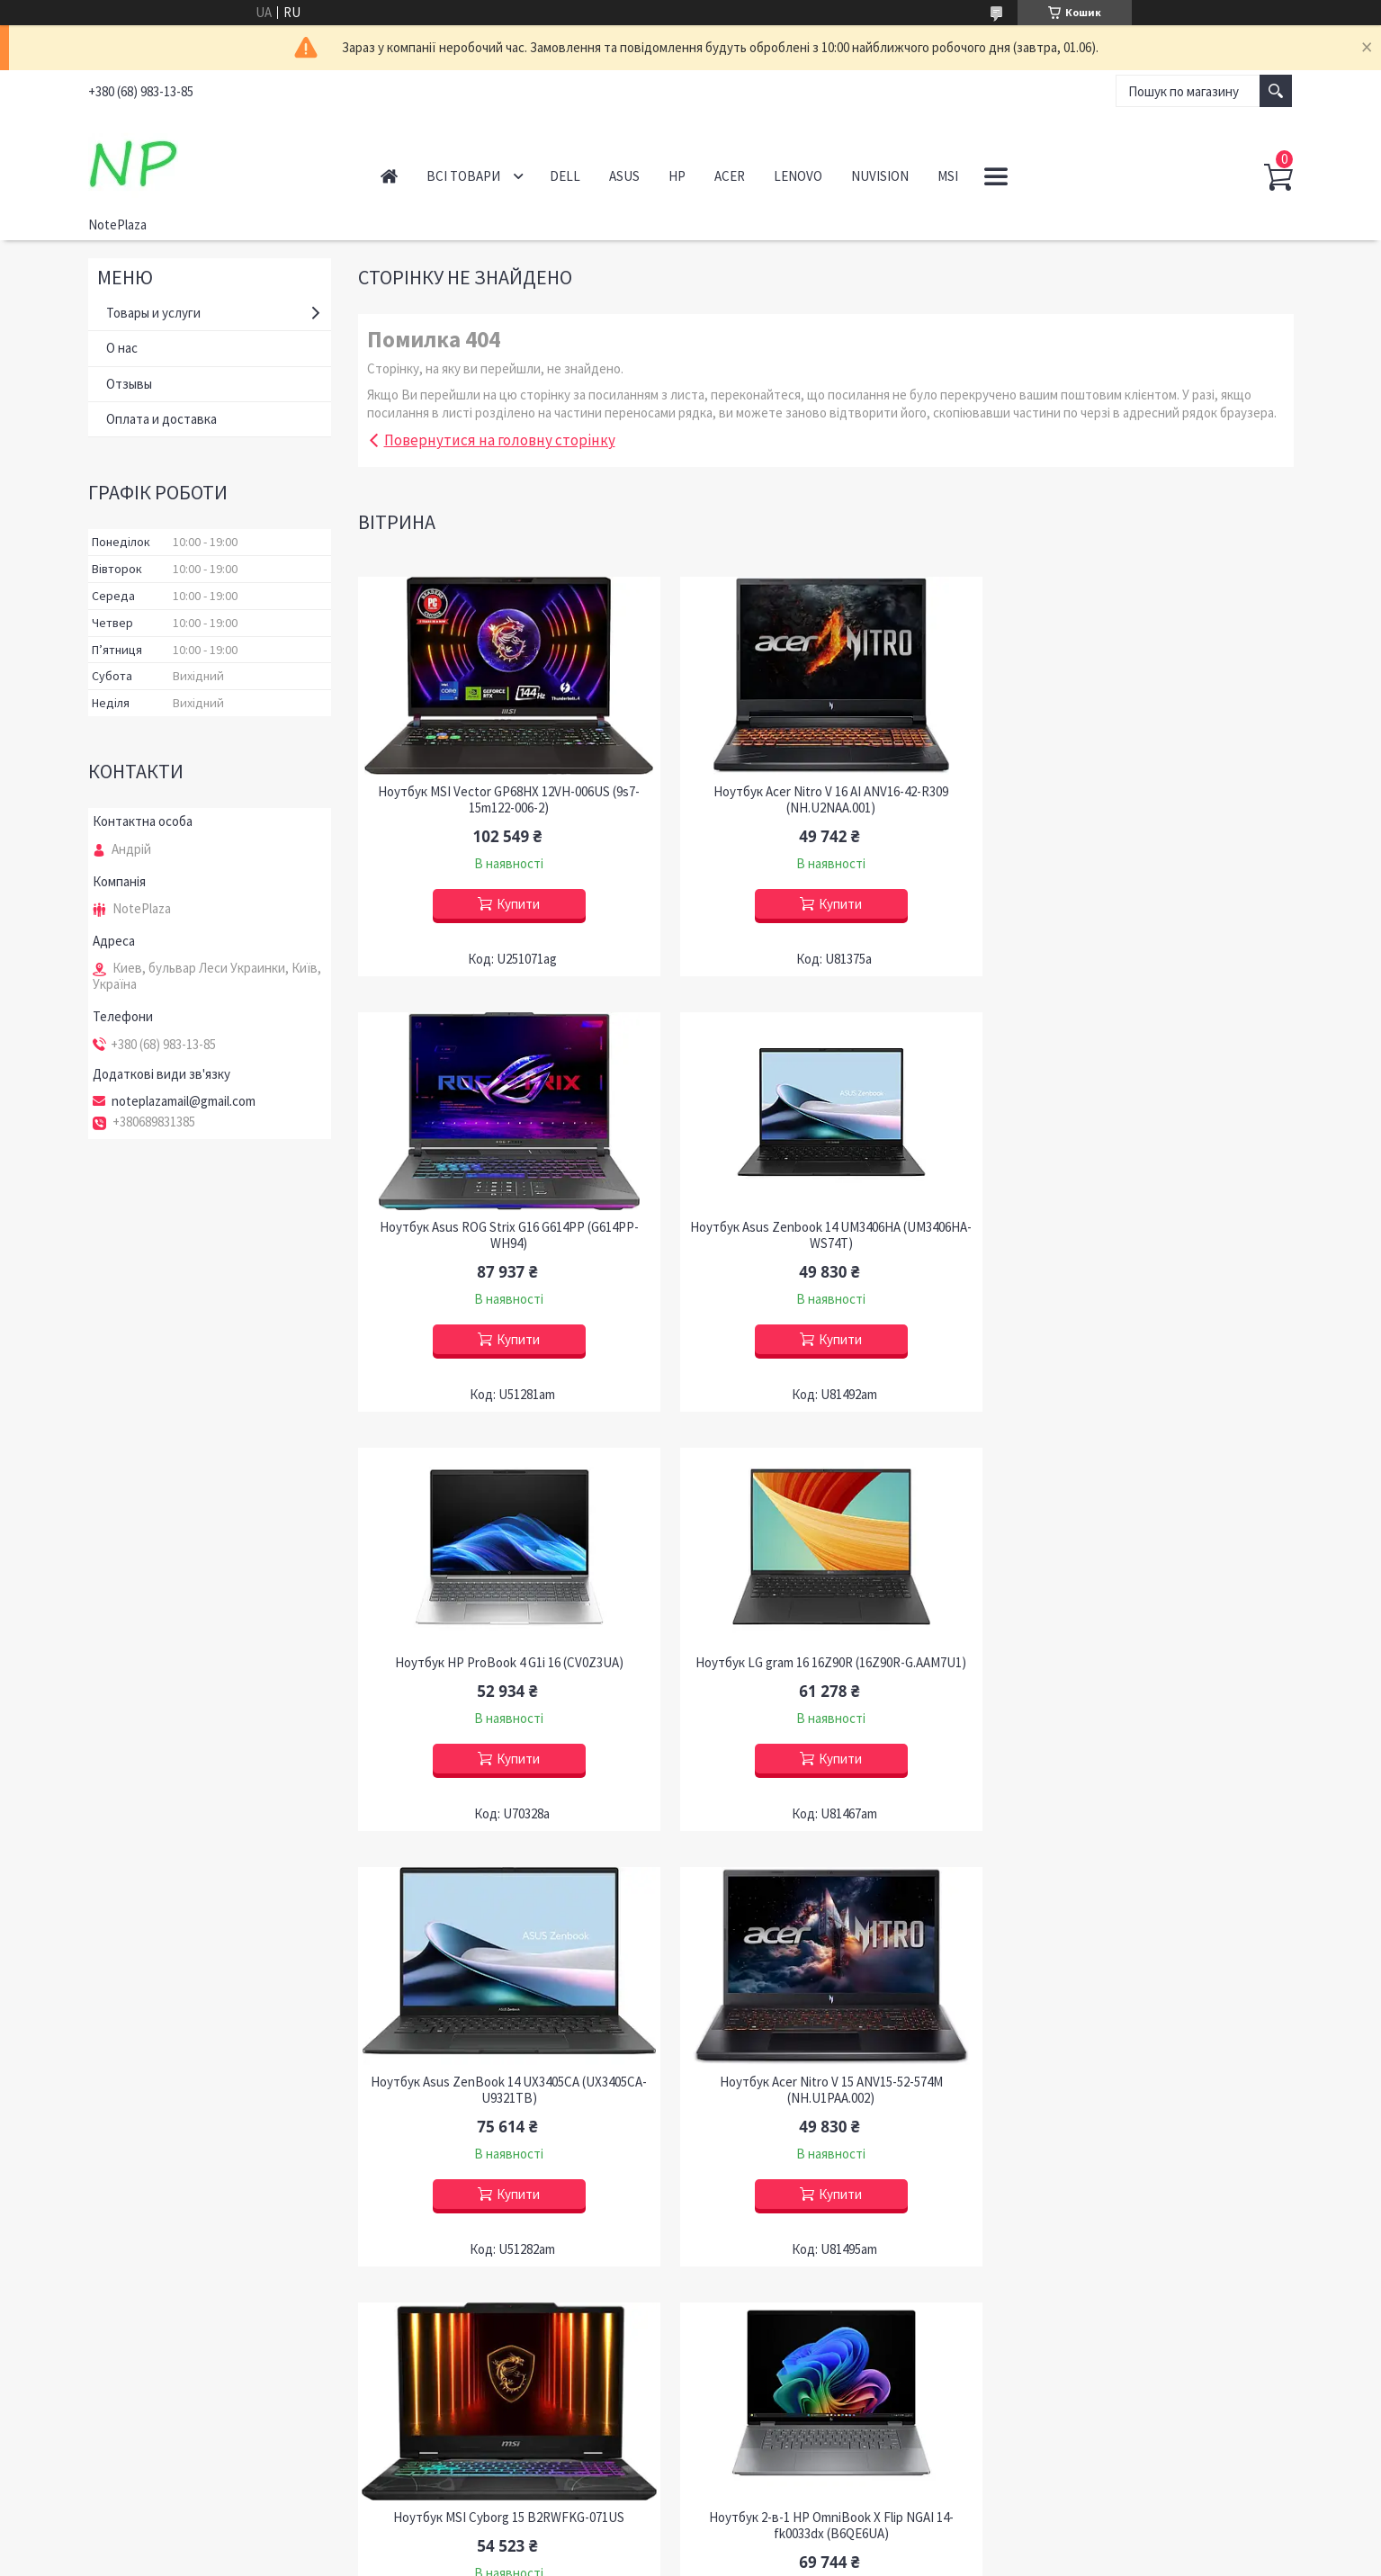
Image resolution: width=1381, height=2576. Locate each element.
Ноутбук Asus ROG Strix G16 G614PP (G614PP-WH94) (1143, 800)
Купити (516, 903)
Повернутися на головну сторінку (499, 440)
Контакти (130, 2463)
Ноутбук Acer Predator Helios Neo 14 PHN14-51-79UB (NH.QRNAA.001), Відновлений (1144, 2106)
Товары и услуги (153, 312)
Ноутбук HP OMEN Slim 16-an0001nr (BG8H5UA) (825, 2098)
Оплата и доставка (161, 418)
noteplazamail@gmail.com (184, 1101)
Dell (565, 175)
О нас (122, 347)
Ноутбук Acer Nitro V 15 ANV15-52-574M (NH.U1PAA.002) (825, 1671)
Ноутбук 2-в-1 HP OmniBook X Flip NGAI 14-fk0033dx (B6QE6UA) (507, 2106)
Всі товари (463, 175)
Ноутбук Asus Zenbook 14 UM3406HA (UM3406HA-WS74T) (507, 1235)
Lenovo (798, 175)
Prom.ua (770, 2542)
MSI (947, 175)
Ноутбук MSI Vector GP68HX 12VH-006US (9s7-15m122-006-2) (507, 800)
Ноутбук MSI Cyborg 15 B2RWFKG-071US (1144, 1663)
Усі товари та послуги (1215, 2307)
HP (677, 175)
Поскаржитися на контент (650, 2558)
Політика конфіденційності (783, 2558)
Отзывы (129, 383)
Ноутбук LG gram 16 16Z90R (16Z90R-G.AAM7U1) (1144, 1227)
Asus (624, 175)
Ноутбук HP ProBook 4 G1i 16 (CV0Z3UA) (825, 1227)
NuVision (880, 175)
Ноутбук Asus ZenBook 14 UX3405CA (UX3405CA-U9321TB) (507, 1671)
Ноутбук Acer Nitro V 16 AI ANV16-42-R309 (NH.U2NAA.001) (825, 800)
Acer (729, 175)
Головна (389, 176)
